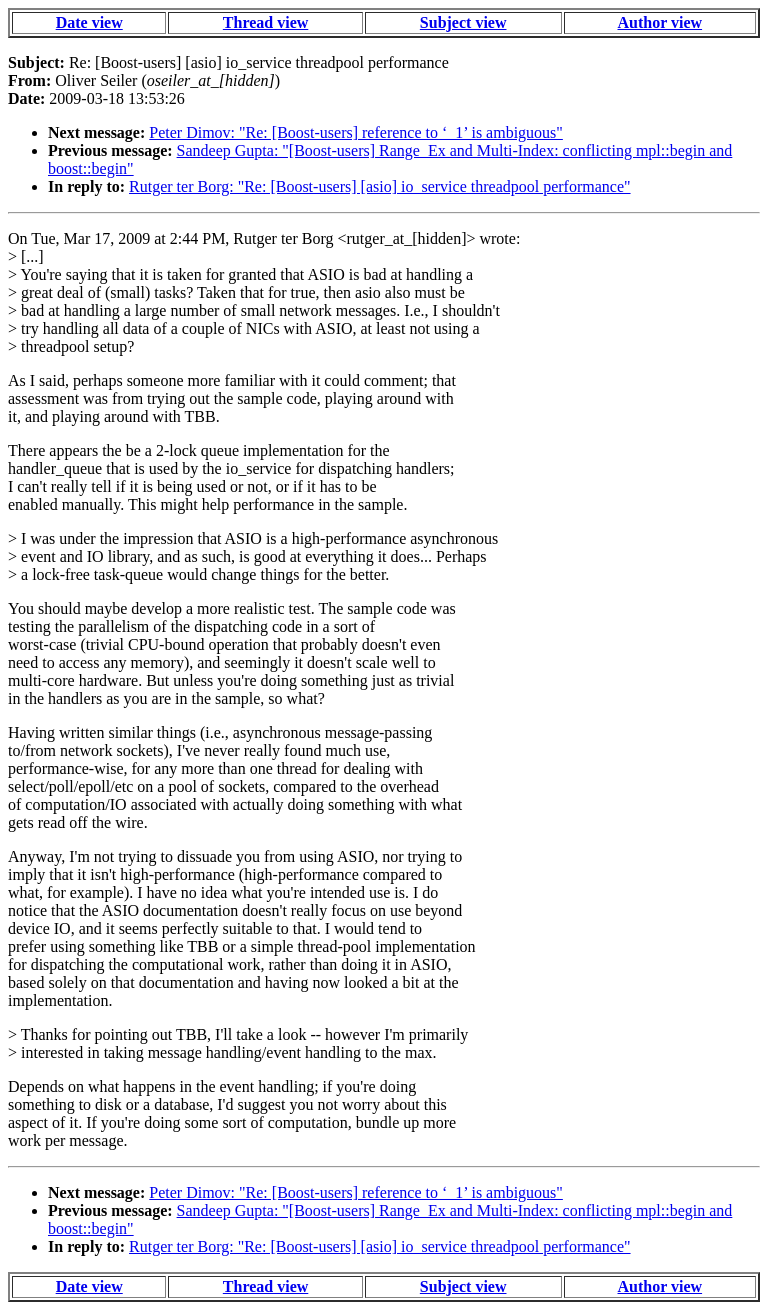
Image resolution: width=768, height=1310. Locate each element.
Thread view (265, 22)
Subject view (463, 22)
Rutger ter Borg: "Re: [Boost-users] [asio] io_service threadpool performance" (380, 186)
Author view (660, 22)
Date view (89, 22)
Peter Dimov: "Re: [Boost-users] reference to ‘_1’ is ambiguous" (356, 132)
